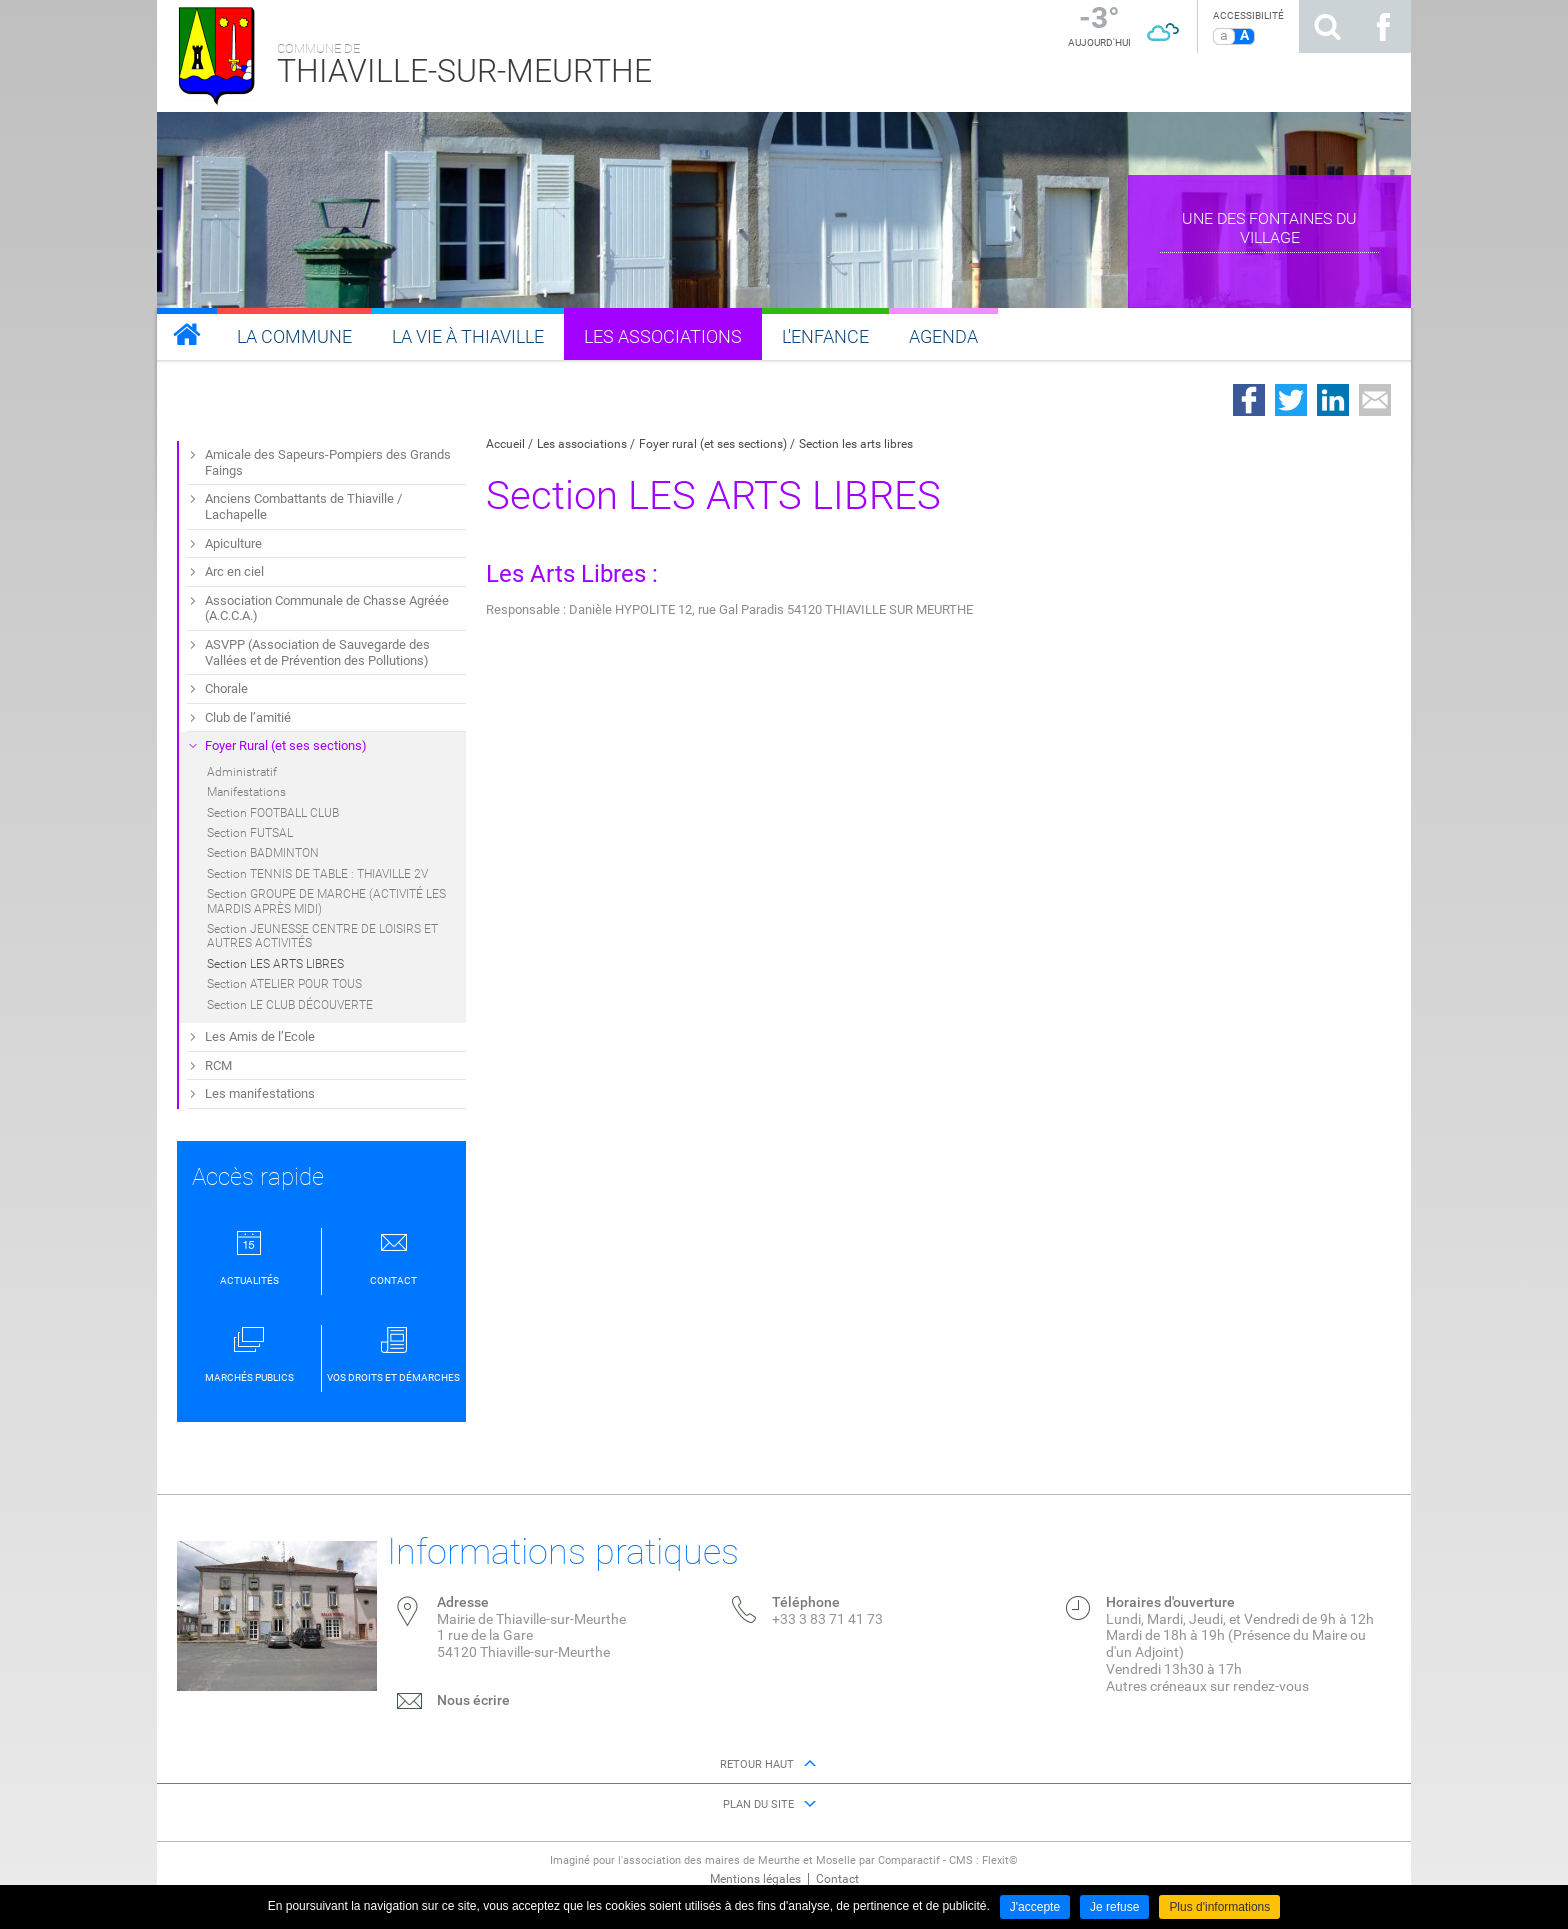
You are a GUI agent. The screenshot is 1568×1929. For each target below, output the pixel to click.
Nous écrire (473, 1700)
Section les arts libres (856, 444)
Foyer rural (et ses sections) (713, 444)
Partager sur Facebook (1249, 400)
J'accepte (1035, 1907)
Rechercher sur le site (1327, 26)
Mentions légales (755, 1879)
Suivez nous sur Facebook (1383, 26)
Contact (837, 1879)
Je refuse (1114, 1907)
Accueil (505, 444)
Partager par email (1375, 400)
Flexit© (1000, 1860)
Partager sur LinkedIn (1333, 400)
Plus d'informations (1219, 1907)
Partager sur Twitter (1291, 400)
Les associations (582, 444)
